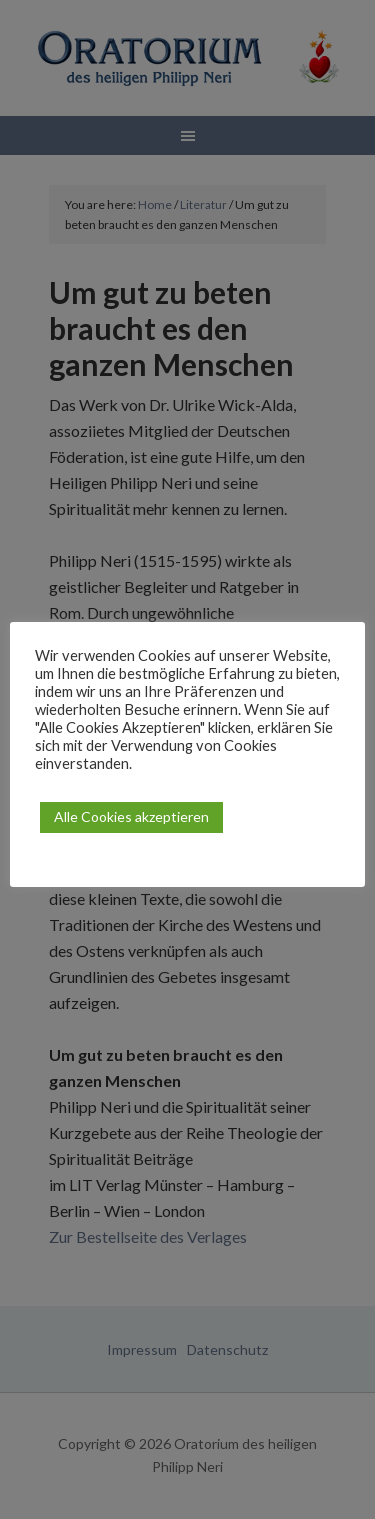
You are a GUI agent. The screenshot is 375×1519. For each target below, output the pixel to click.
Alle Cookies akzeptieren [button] (131, 816)
